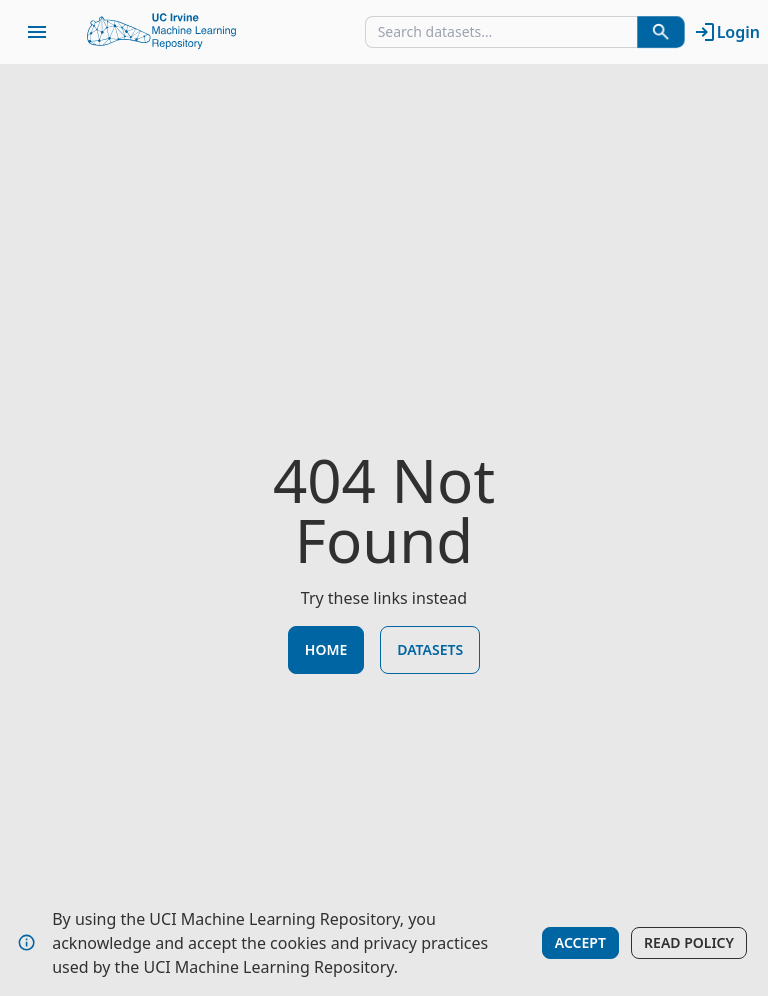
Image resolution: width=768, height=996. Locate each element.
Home (326, 649)
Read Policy (689, 942)
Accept (580, 942)
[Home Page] (162, 32)
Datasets (430, 649)
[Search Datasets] (661, 32)
